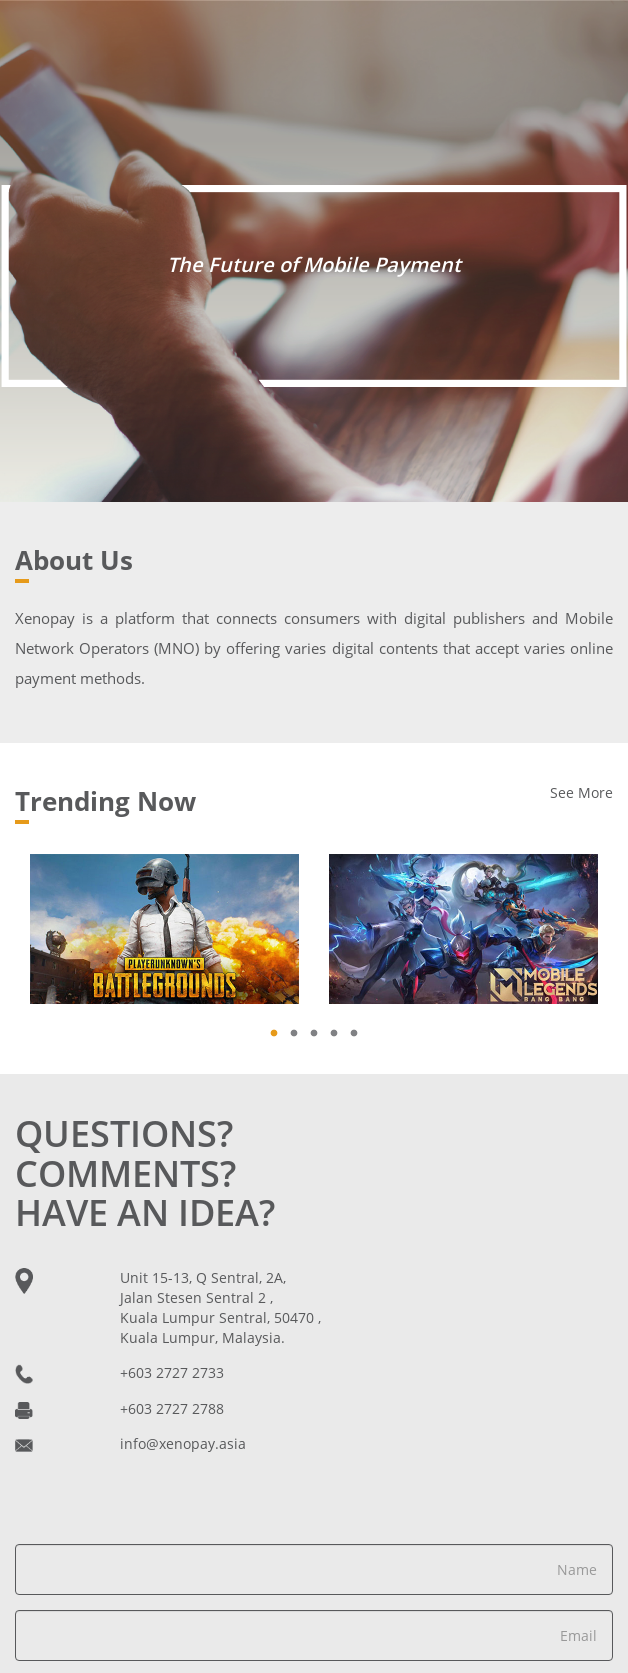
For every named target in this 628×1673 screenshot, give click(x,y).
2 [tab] (299, 1029)
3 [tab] (319, 1029)
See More (581, 792)
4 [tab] (339, 1029)
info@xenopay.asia (183, 1443)
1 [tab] (279, 1029)
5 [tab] (359, 1029)
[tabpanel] (164, 929)
